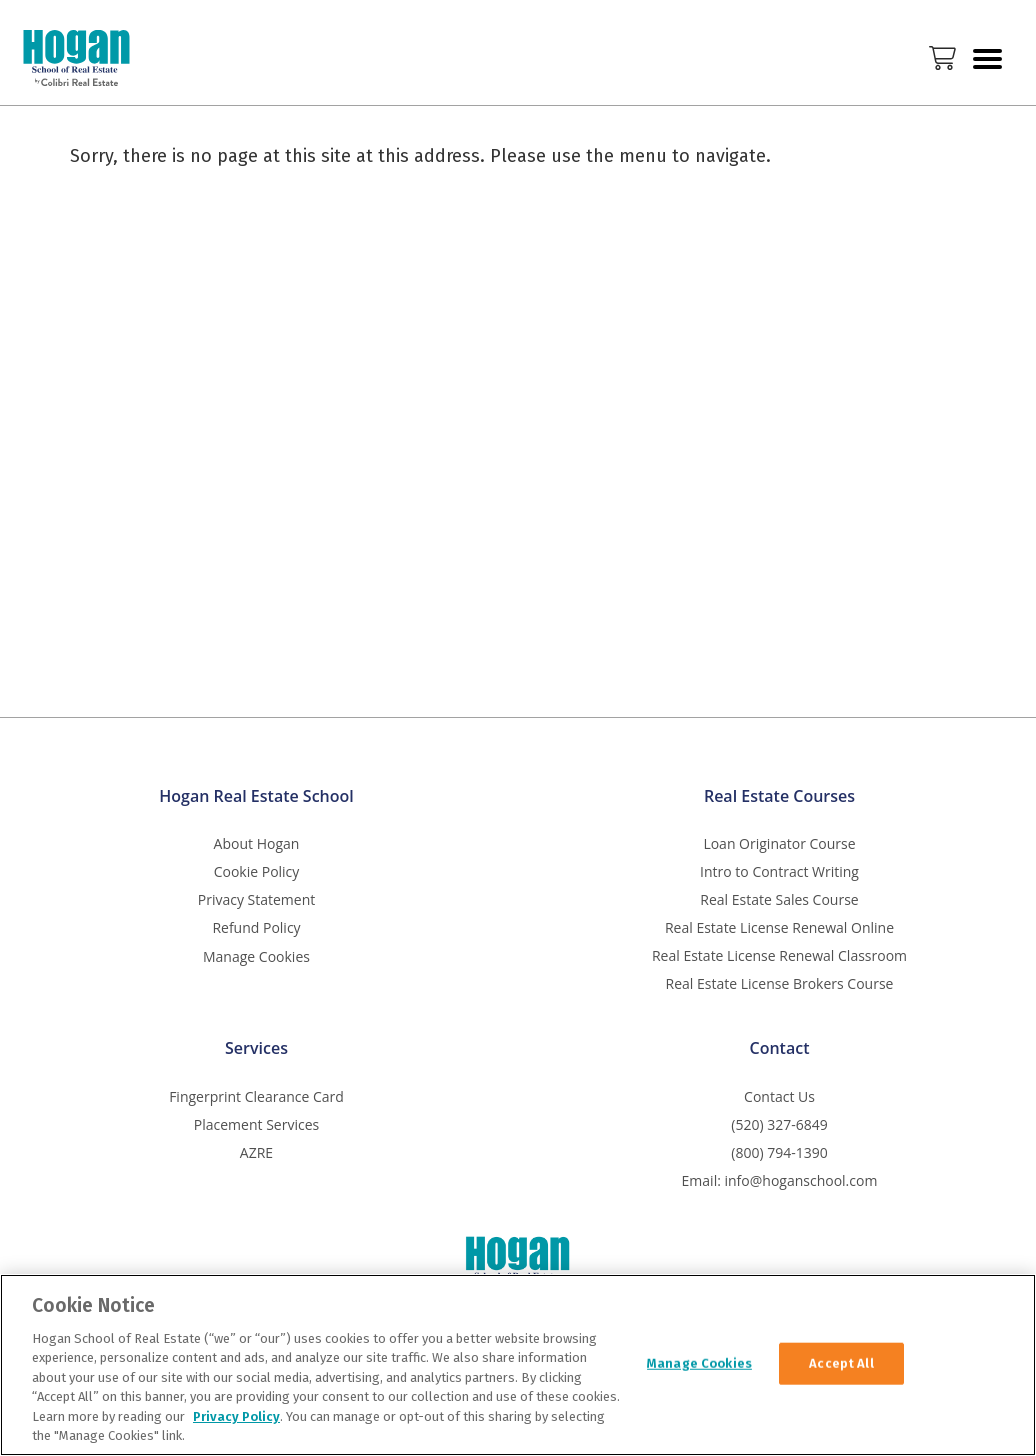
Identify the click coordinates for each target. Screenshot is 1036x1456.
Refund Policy (256, 927)
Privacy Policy (236, 1416)
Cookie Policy (257, 871)
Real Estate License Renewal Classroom (779, 955)
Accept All (841, 1363)
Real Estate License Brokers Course (780, 983)
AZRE (256, 1152)
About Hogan (257, 843)
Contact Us (779, 1096)
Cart (942, 58)
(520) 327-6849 (779, 1124)
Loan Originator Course (779, 843)
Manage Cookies (256, 957)
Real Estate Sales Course (779, 899)
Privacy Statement (257, 899)
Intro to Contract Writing (779, 871)
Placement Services (256, 1124)
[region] (518, 1365)
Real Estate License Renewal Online (779, 927)
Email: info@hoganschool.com (780, 1180)
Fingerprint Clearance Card (256, 1096)
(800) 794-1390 (779, 1152)
